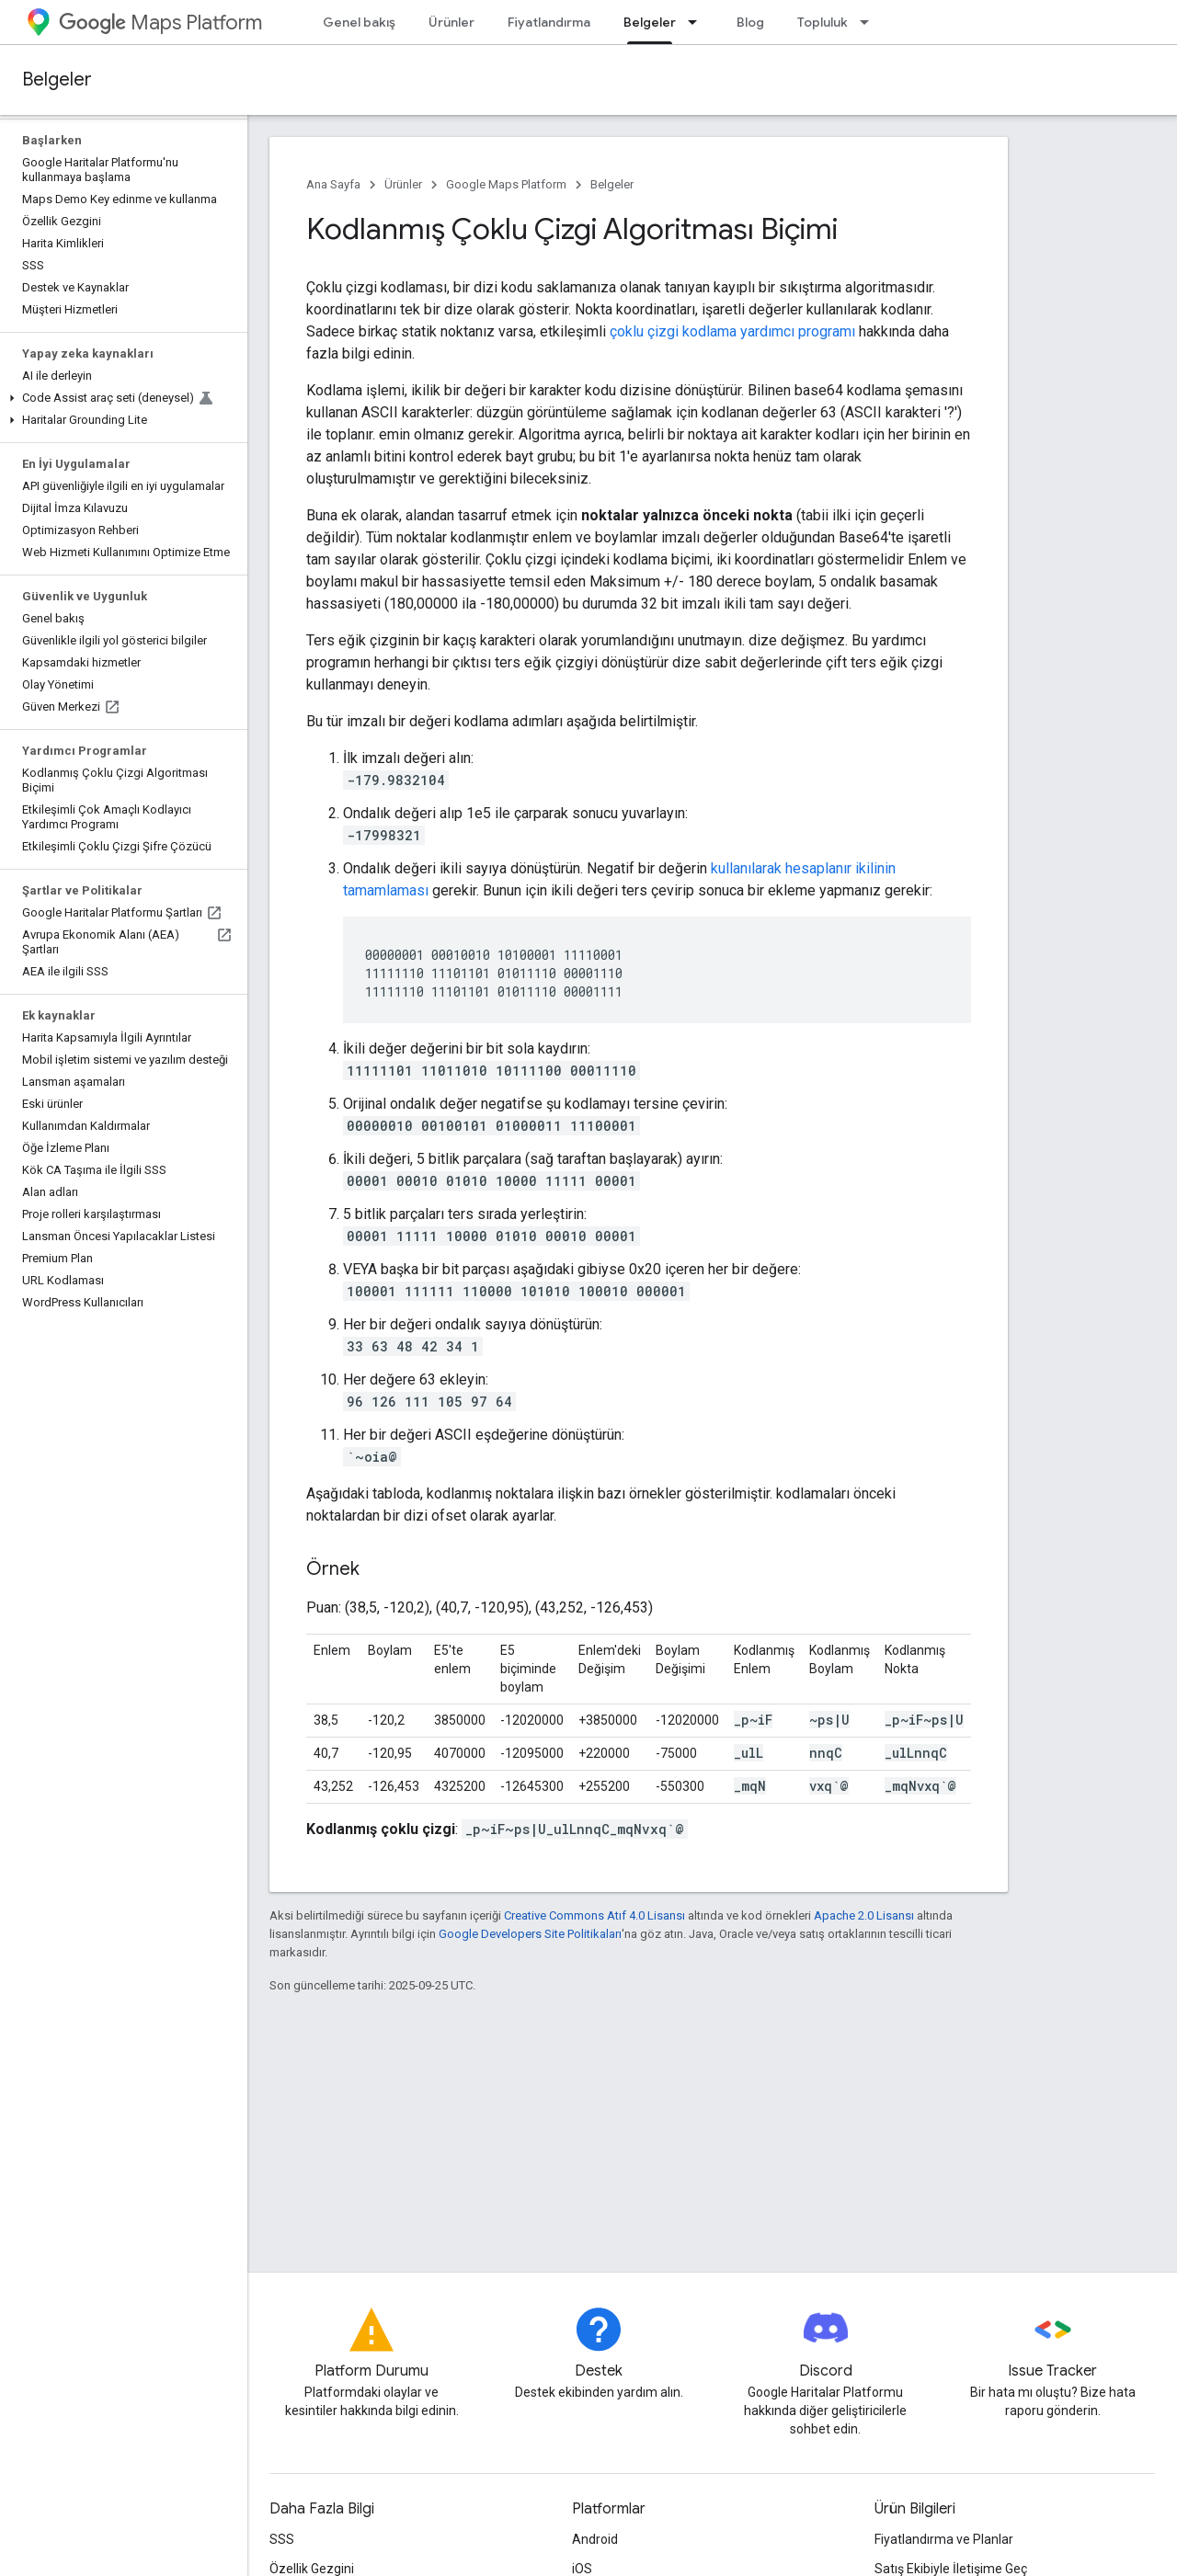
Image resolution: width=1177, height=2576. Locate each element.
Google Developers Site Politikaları (530, 1934)
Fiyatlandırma (549, 22)
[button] (120, 398)
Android (595, 2539)
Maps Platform (160, 22)
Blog (750, 22)
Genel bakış (359, 22)
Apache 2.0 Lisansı (864, 1915)
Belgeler (57, 79)
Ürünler (451, 22)
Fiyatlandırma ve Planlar (943, 2539)
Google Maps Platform (506, 184)
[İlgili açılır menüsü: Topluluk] (870, 22)
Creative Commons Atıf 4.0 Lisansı (594, 1915)
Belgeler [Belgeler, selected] (649, 22)
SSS (281, 2539)
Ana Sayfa (333, 184)
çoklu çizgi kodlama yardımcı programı (732, 331)
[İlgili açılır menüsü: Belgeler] (698, 22)
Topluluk (822, 22)
